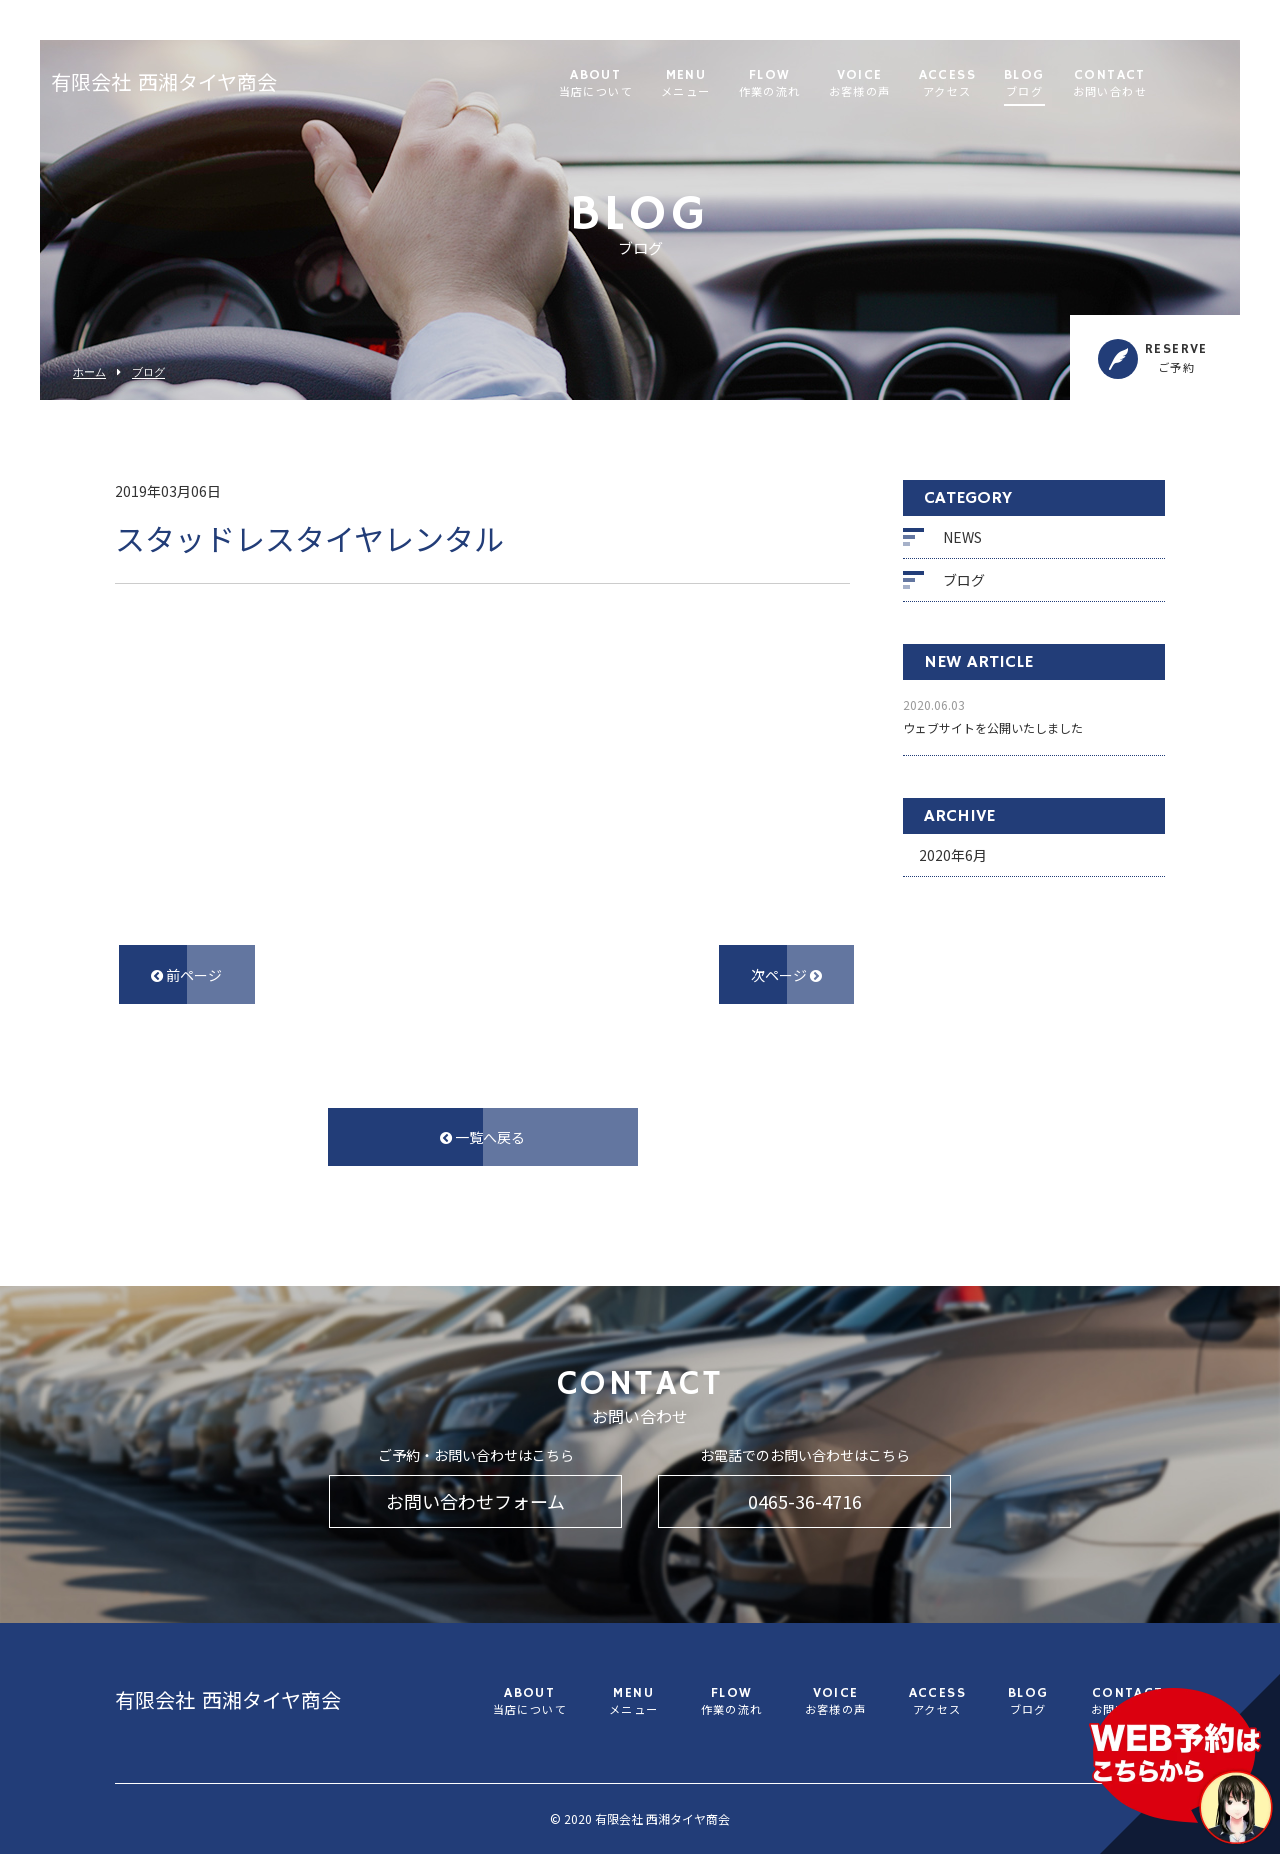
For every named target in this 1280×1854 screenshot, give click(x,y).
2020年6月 (953, 855)
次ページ (786, 975)
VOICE (899, 84)
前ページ (186, 975)
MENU (725, 84)
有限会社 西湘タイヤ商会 (203, 85)
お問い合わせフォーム (475, 1501)
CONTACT (1149, 84)
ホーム (89, 372)
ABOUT (635, 84)
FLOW (809, 84)
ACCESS (986, 84)
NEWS (962, 537)
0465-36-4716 (805, 1501)
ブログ (148, 372)
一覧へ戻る (482, 1137)
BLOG (1063, 84)
